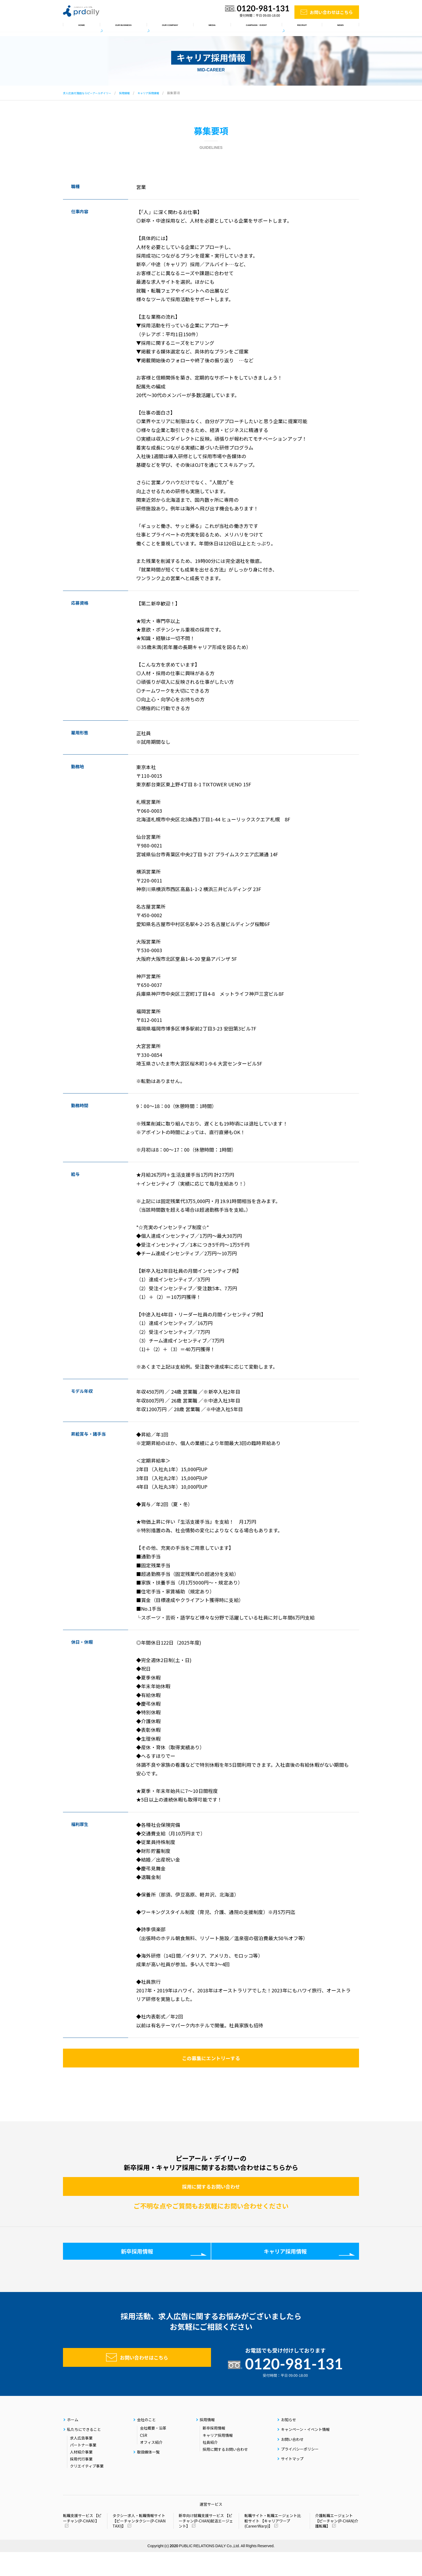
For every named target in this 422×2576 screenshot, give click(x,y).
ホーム (78, 27)
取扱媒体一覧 (203, 27)
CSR (143, 2459)
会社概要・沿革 (153, 2452)
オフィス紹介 (151, 2466)
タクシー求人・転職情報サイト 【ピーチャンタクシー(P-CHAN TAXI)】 (139, 2545)
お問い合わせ (292, 2463)
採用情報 (308, 27)
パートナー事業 (83, 2469)
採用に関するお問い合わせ (211, 2198)
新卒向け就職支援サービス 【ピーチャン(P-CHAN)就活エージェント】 (206, 2545)
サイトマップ (292, 2482)
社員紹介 (210, 2466)
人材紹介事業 (81, 2476)
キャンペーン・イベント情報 (257, 27)
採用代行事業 (81, 2483)
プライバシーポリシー (300, 2473)
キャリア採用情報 (162, 92)
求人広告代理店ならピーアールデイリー (92, 92)
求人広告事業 (81, 2462)
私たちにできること (119, 27)
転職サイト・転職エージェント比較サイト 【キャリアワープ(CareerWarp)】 (272, 2545)
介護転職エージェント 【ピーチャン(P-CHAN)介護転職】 (336, 2545)
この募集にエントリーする (211, 2062)
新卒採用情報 (137, 2271)
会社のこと (164, 27)
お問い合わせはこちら (331, 12)
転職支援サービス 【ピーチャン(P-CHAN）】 (82, 2542)
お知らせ (342, 27)
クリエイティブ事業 (87, 2490)
